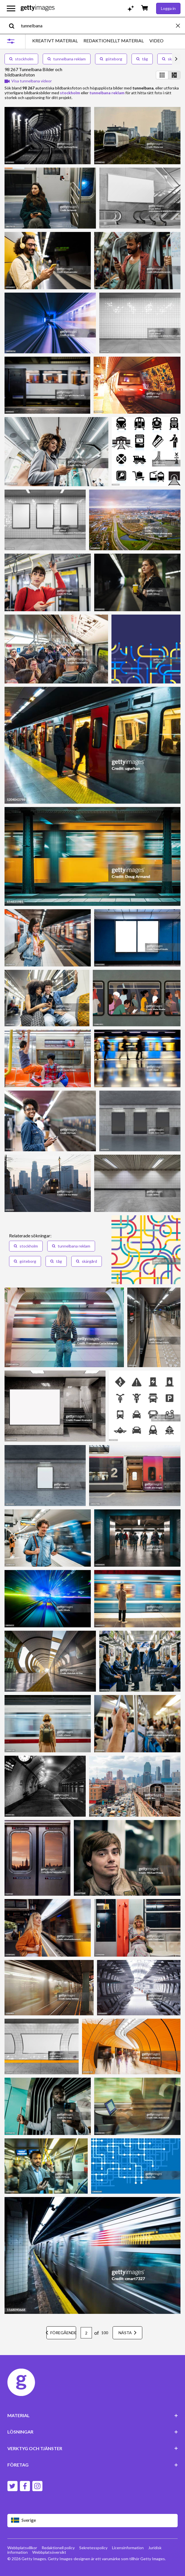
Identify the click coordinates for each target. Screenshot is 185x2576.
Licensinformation (128, 2547)
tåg (142, 58)
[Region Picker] (92, 2520)
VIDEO (156, 40)
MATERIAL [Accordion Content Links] (92, 2415)
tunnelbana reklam (67, 58)
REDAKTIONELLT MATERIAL (113, 40)
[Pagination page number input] (86, 2332)
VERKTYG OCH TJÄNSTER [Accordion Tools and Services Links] (92, 2448)
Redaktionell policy (58, 2547)
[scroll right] (176, 59)
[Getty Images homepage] (38, 8)
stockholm (21, 58)
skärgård (86, 1261)
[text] (97, 25)
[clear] (180, 25)
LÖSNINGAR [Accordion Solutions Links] (92, 2431)
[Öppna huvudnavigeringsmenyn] (11, 8)
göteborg (111, 58)
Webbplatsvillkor (22, 2547)
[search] (14, 25)
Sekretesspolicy (93, 2547)
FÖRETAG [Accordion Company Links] (92, 2464)
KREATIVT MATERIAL (55, 40)
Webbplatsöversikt (49, 2552)
